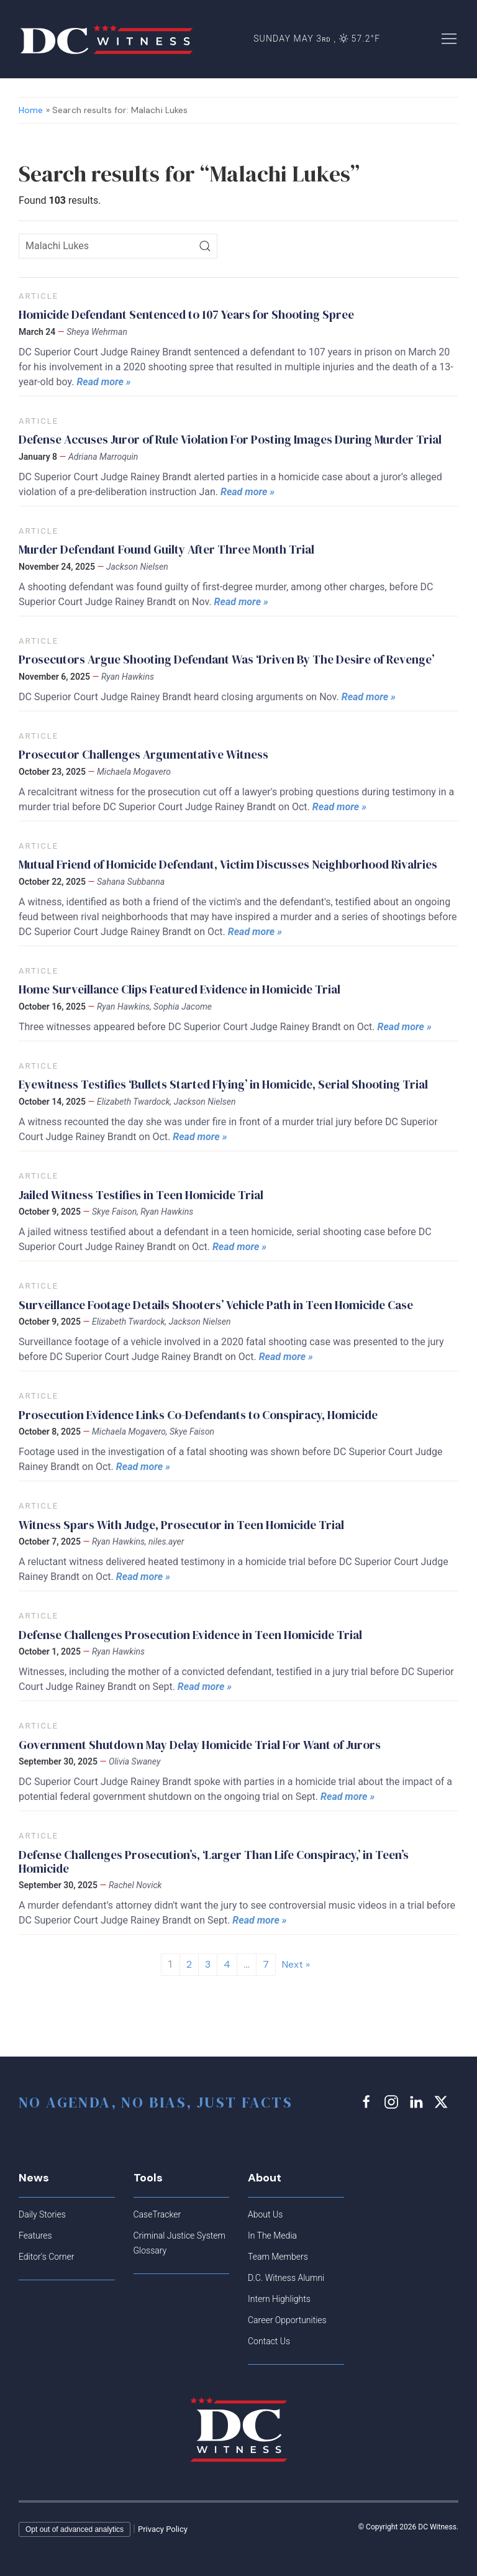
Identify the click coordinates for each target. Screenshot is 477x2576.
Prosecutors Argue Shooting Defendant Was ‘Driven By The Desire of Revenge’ (226, 659)
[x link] (443, 2101)
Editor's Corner (46, 2257)
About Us (265, 2214)
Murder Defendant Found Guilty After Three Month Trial (166, 549)
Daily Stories (42, 2214)
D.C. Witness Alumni (286, 2278)
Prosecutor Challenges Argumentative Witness (143, 754)
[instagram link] (393, 2101)
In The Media (272, 2235)
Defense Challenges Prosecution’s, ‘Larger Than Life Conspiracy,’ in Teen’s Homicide (214, 1861)
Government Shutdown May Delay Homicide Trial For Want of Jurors (200, 1745)
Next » (296, 1964)
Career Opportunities (287, 2320)
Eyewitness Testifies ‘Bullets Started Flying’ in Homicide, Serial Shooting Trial (223, 1084)
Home (31, 110)
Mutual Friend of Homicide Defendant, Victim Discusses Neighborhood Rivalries (228, 864)
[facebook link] (368, 2101)
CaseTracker (157, 2214)
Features (35, 2235)
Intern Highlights (279, 2299)
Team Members (278, 2257)
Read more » (103, 382)
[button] (449, 38)
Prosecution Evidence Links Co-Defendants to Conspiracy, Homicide (198, 1415)
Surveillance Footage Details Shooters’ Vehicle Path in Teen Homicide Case (216, 1305)
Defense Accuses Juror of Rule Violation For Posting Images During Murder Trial (230, 439)
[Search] (205, 246)
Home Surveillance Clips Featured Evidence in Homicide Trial (179, 989)
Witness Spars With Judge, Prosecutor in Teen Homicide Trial (181, 1525)
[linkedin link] (418, 2101)
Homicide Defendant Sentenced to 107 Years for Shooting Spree (186, 314)
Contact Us (269, 2341)
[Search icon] (118, 246)
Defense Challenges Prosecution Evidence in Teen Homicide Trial (190, 1635)
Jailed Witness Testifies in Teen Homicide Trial (141, 1195)
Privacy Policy (163, 2529)
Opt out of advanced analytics (74, 2529)
